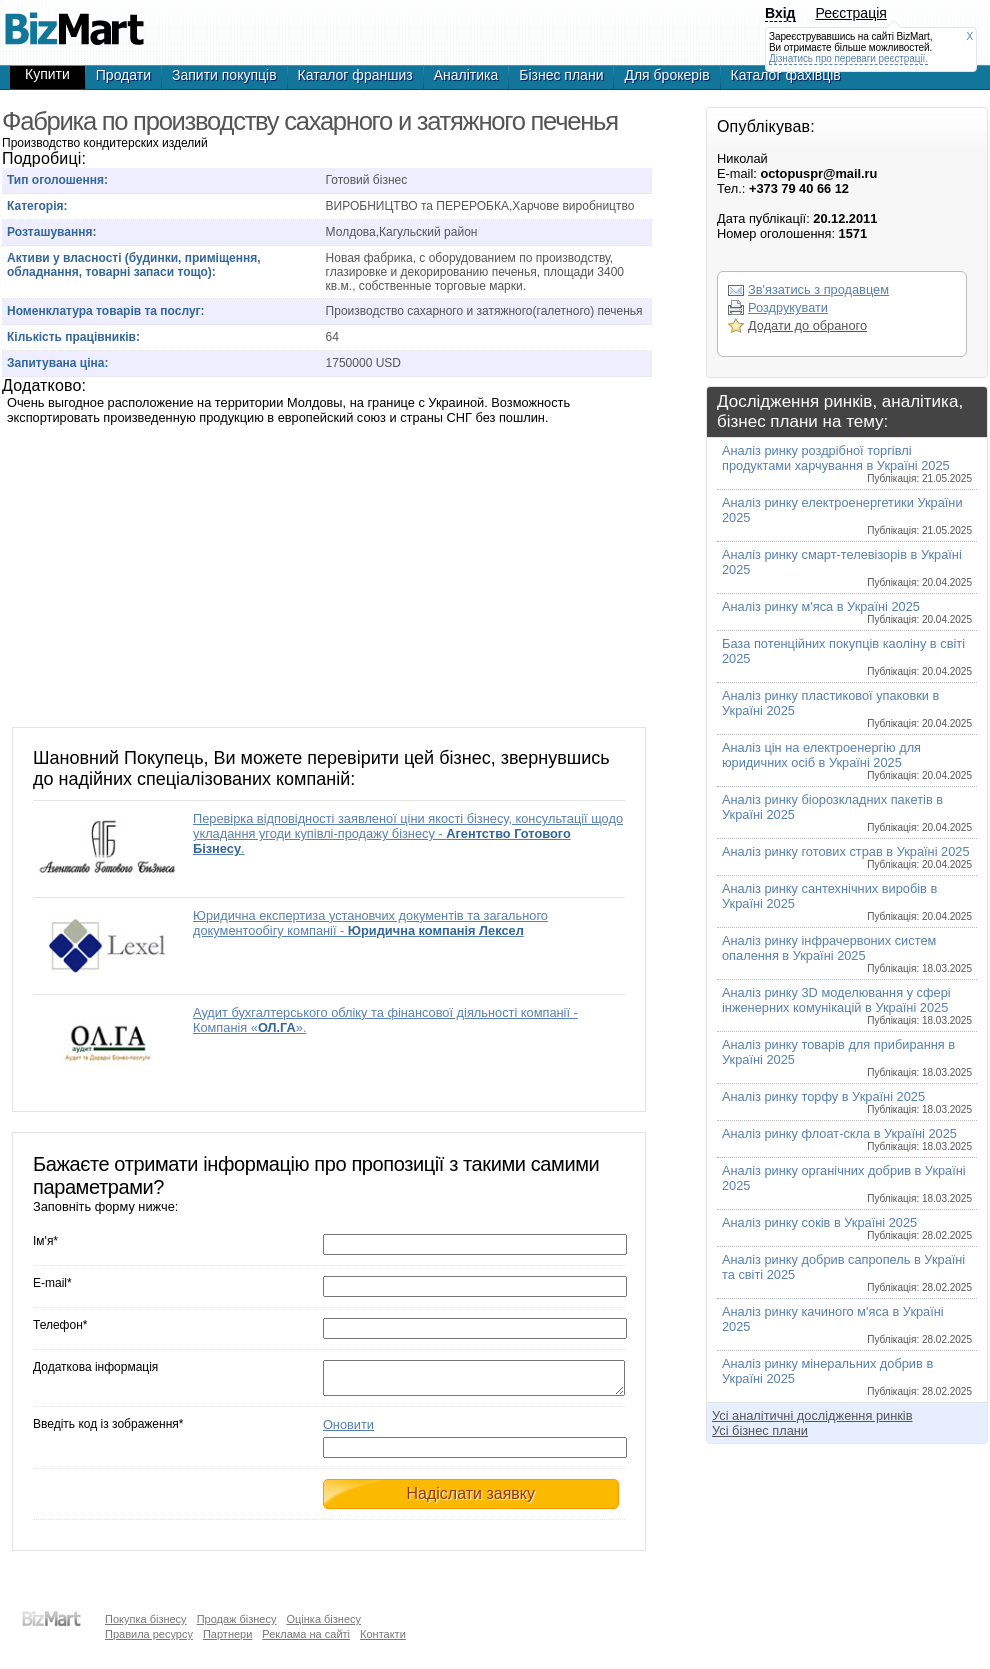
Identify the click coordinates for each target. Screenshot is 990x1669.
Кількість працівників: (73, 337)
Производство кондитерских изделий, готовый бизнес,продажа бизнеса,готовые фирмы (74, 20)
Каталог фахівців (786, 75)
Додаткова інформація (95, 1367)
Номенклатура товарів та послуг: (106, 311)
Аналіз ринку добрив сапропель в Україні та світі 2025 (847, 1272)
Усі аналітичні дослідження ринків (812, 1415)
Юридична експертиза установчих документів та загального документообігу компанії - (370, 923)
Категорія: (37, 206)
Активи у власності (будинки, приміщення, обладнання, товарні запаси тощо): (134, 265)
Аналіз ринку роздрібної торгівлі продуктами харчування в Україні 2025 (847, 463)
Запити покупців (224, 75)
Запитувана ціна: (57, 363)
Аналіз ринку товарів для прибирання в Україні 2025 (847, 1057)
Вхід (780, 13)
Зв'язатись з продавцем (818, 289)
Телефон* (60, 1325)
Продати (123, 75)
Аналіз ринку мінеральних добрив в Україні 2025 (847, 1376)
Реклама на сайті (306, 1634)
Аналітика (466, 75)
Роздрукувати (788, 307)
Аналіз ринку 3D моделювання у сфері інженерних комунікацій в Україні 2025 (847, 1005)
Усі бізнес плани (760, 1430)
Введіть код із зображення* (108, 1430)
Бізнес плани (561, 75)
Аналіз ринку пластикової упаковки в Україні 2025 (847, 708)
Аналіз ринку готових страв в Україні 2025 (847, 857)
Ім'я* (45, 1241)
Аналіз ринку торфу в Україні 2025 (847, 1102)
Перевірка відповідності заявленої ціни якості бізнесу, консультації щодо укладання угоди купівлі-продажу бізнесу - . (408, 833)
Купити (47, 74)
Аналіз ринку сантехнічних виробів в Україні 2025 (847, 901)
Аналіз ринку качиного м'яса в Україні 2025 (847, 1324)
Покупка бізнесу (146, 1619)
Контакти (383, 1634)
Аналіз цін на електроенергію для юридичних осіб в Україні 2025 (847, 760)
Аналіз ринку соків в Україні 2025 (847, 1228)
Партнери (227, 1634)
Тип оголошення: (57, 180)
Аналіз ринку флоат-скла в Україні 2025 (847, 1139)
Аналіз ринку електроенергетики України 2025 (847, 515)
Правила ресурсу (149, 1634)
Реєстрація (851, 13)
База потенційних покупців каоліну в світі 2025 (847, 656)
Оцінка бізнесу (323, 1619)
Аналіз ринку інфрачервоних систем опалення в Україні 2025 (847, 953)
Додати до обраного (807, 325)
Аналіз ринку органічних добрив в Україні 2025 (847, 1183)
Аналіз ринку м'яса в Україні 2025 (847, 612)
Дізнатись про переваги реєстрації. (848, 58)
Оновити (348, 1430)
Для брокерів (666, 75)
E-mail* (52, 1283)
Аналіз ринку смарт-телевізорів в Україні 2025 (847, 567)
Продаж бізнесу (237, 1619)
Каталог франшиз (355, 75)
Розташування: (51, 232)
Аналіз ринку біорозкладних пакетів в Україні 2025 (847, 812)
